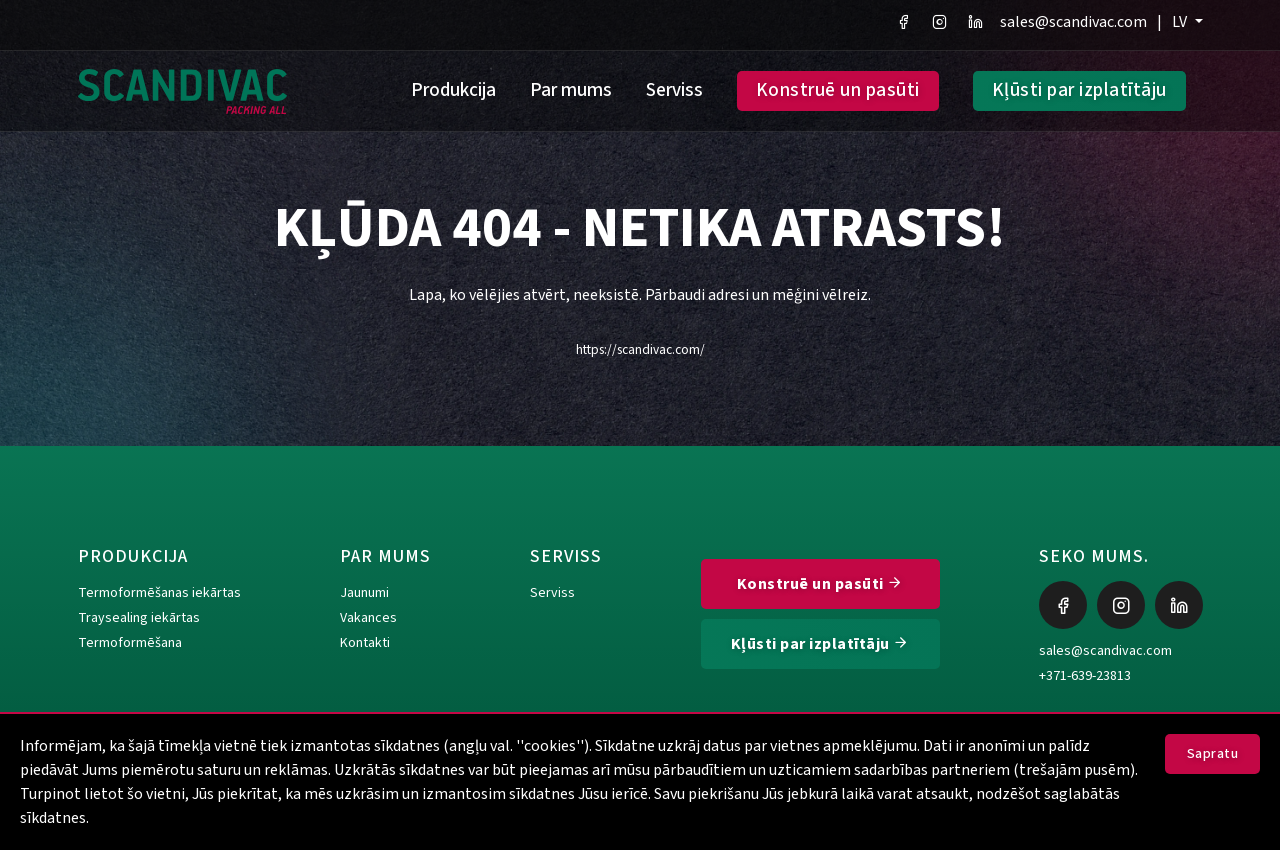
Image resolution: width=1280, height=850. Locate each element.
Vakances (368, 618)
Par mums (571, 90)
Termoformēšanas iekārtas (159, 593)
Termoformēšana (130, 643)
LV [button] (1181, 22)
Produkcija (453, 90)
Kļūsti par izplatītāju (1079, 90)
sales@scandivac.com (1073, 22)
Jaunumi (364, 593)
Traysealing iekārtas (139, 618)
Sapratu (1213, 754)
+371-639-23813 (1085, 676)
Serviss (674, 90)
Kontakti (365, 643)
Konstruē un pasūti (838, 90)
